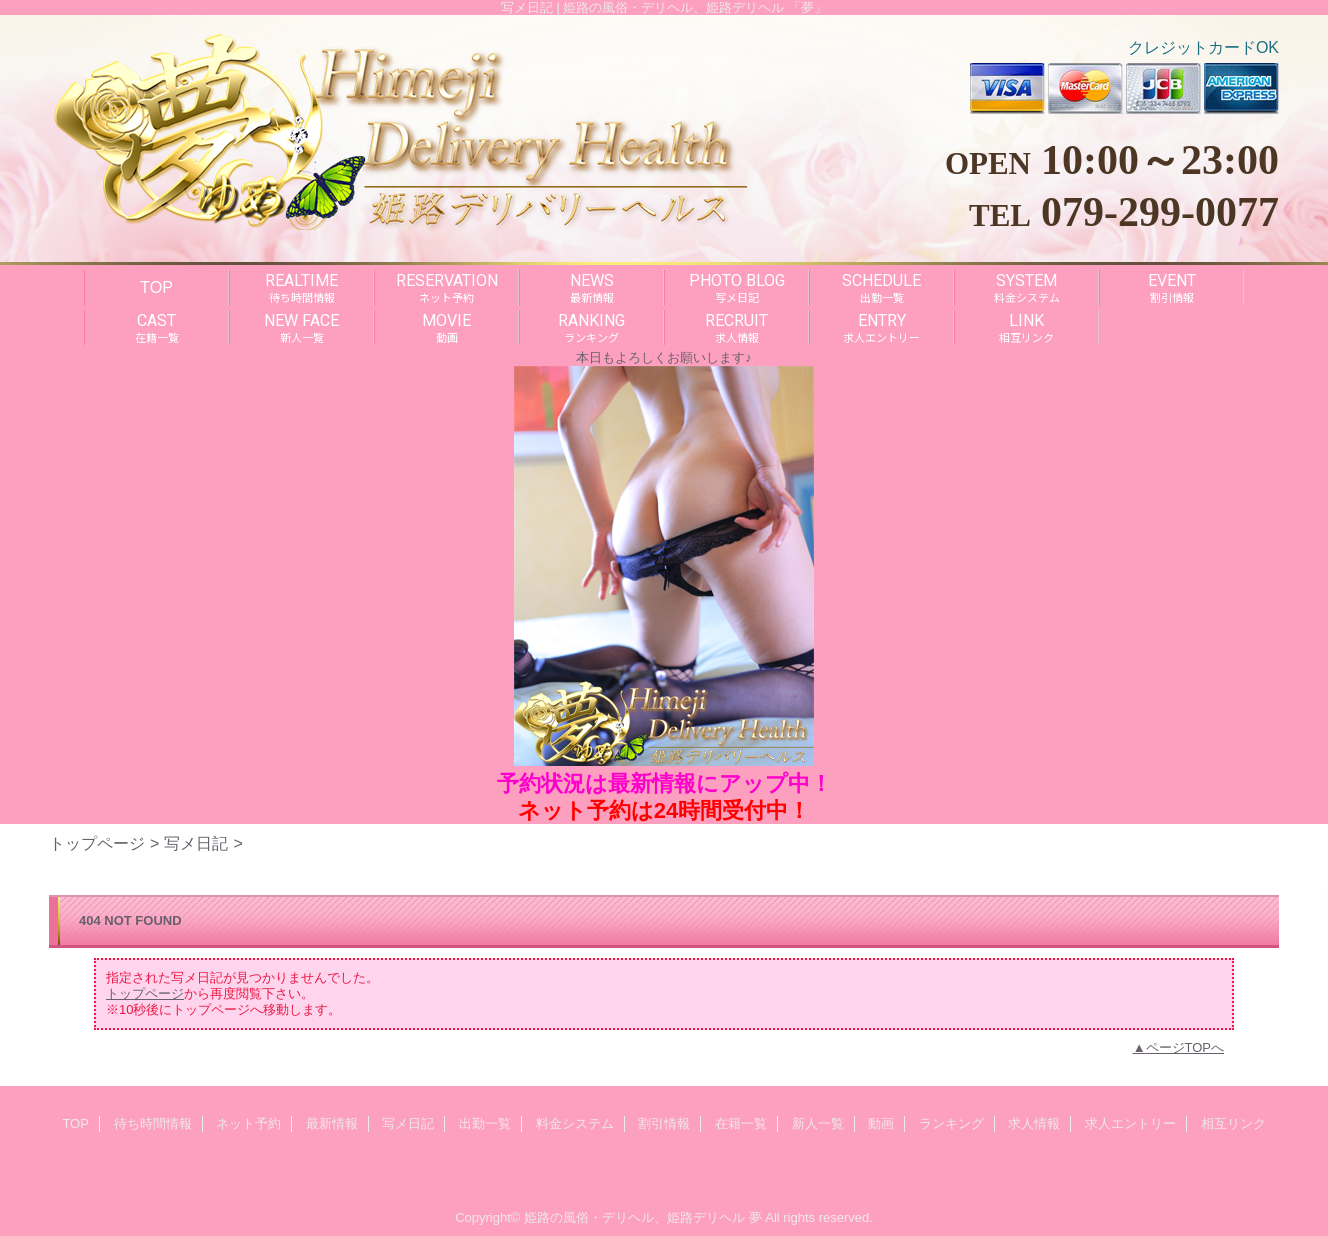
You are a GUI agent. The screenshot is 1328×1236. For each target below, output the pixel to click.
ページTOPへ (1185, 1047)
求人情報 (1034, 1123)
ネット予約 (248, 1123)
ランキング (951, 1123)
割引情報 (664, 1123)
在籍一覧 (741, 1123)
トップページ (97, 843)
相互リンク (1233, 1123)
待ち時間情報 (153, 1123)
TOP (156, 287)
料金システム (575, 1123)
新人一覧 (818, 1123)
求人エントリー (1130, 1123)
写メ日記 (196, 843)
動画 (881, 1123)
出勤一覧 (485, 1123)
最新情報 (332, 1123)
